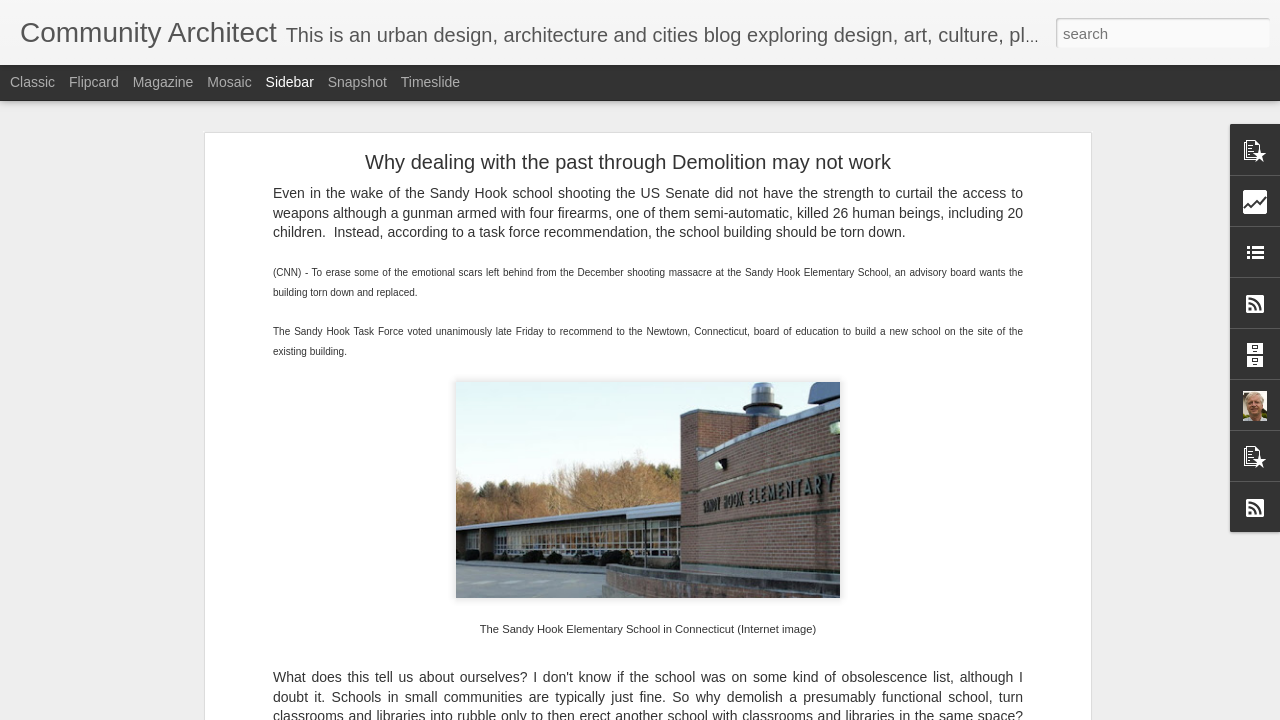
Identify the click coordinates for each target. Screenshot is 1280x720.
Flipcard (94, 82)
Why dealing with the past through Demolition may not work (628, 151)
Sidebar (290, 82)
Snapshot (357, 82)
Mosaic (229, 82)
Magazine (163, 82)
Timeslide (430, 82)
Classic (32, 82)
